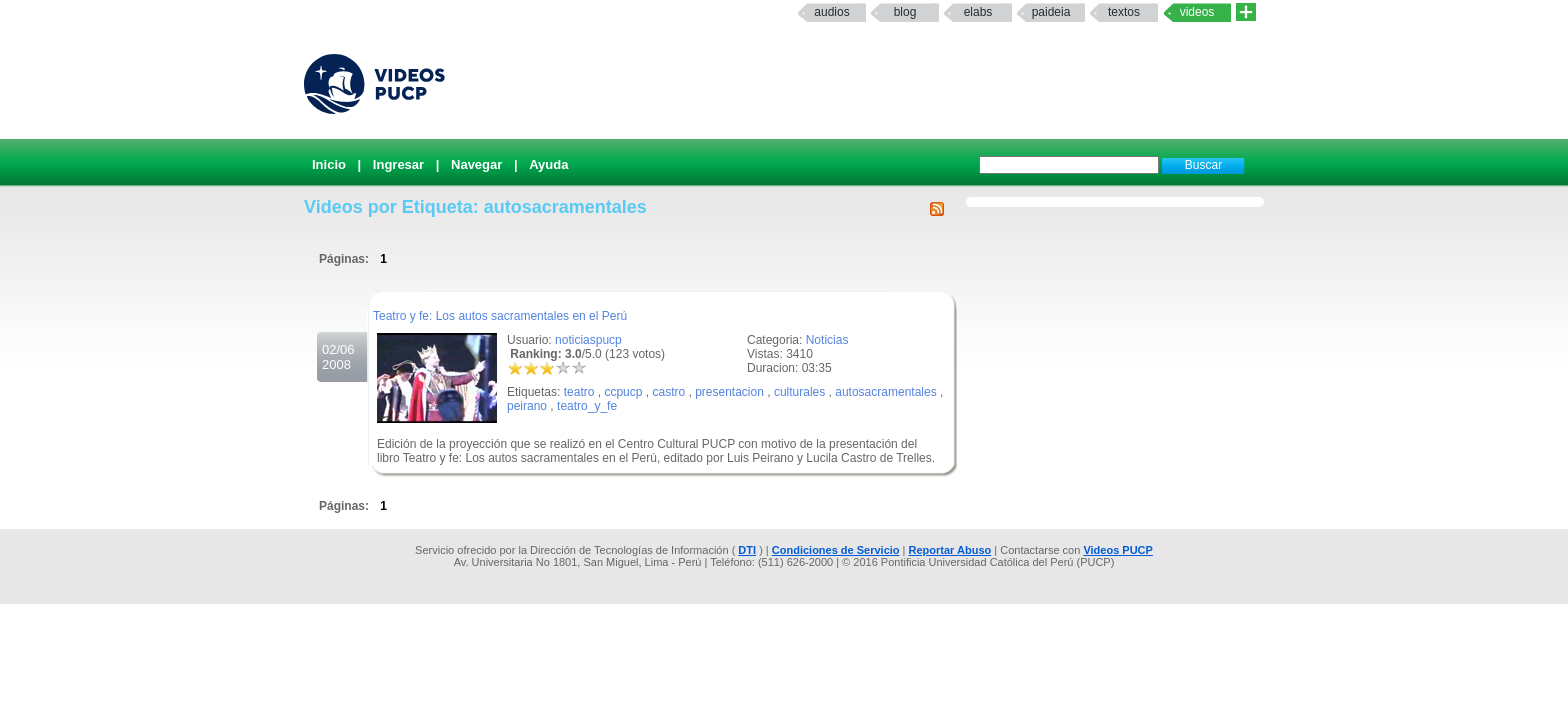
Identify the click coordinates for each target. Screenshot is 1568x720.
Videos (1197, 12)
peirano (527, 406)
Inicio (329, 164)
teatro (579, 392)
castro (668, 392)
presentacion (729, 392)
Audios (831, 12)
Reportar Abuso (950, 550)
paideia (1051, 12)
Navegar (476, 164)
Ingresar (398, 164)
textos (1124, 12)
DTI (747, 550)
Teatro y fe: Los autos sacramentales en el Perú (500, 316)
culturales (799, 392)
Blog (905, 12)
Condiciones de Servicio (836, 550)
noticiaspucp (588, 340)
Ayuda (548, 164)
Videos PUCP (1118, 550)
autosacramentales (885, 392)
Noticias (827, 340)
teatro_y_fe (587, 406)
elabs (978, 12)
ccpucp (623, 392)
